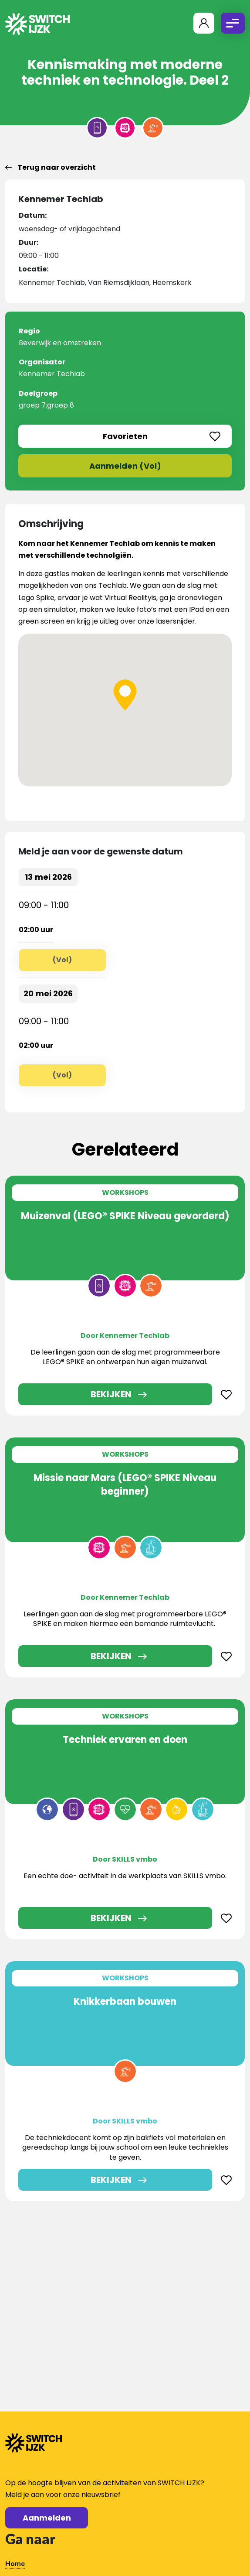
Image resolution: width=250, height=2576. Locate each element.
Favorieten (162, 436)
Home (15, 2563)
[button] (125, 694)
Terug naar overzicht (50, 167)
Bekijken (111, 1394)
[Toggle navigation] (233, 23)
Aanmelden (47, 2517)
